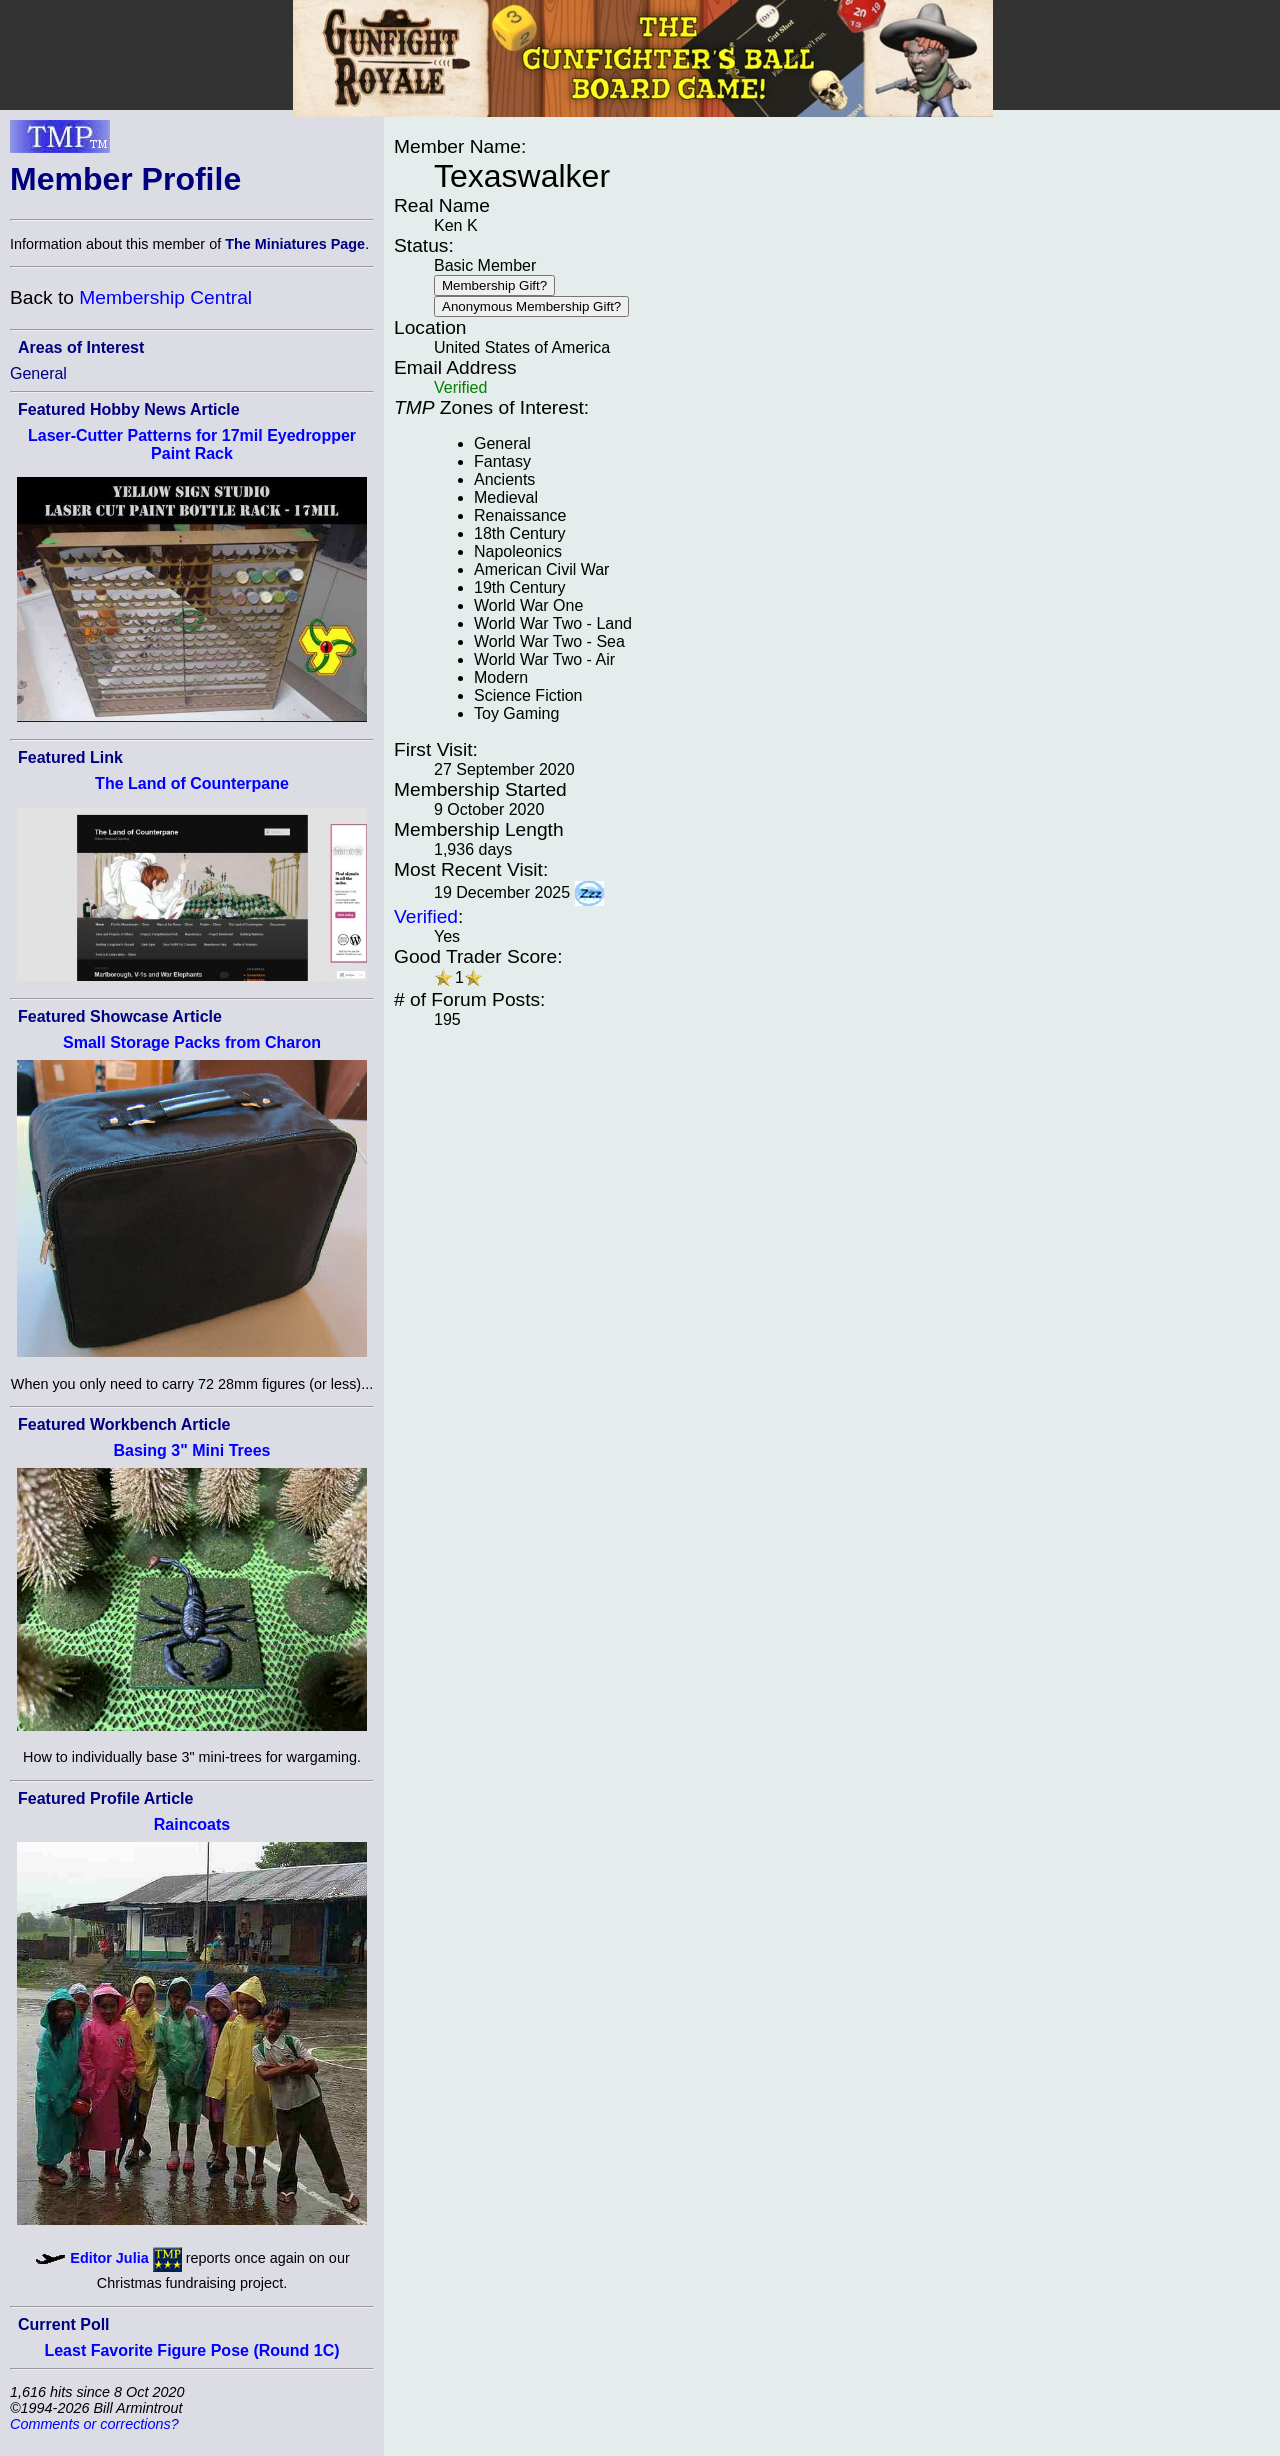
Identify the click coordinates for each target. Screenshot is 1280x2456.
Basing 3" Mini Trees (192, 1450)
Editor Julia (109, 2258)
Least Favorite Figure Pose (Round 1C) (191, 2350)
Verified (426, 916)
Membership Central (165, 297)
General (38, 373)
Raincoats (192, 1824)
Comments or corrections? (94, 2424)
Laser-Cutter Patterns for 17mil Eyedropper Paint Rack (192, 444)
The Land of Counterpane (192, 783)
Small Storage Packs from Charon (192, 1042)
